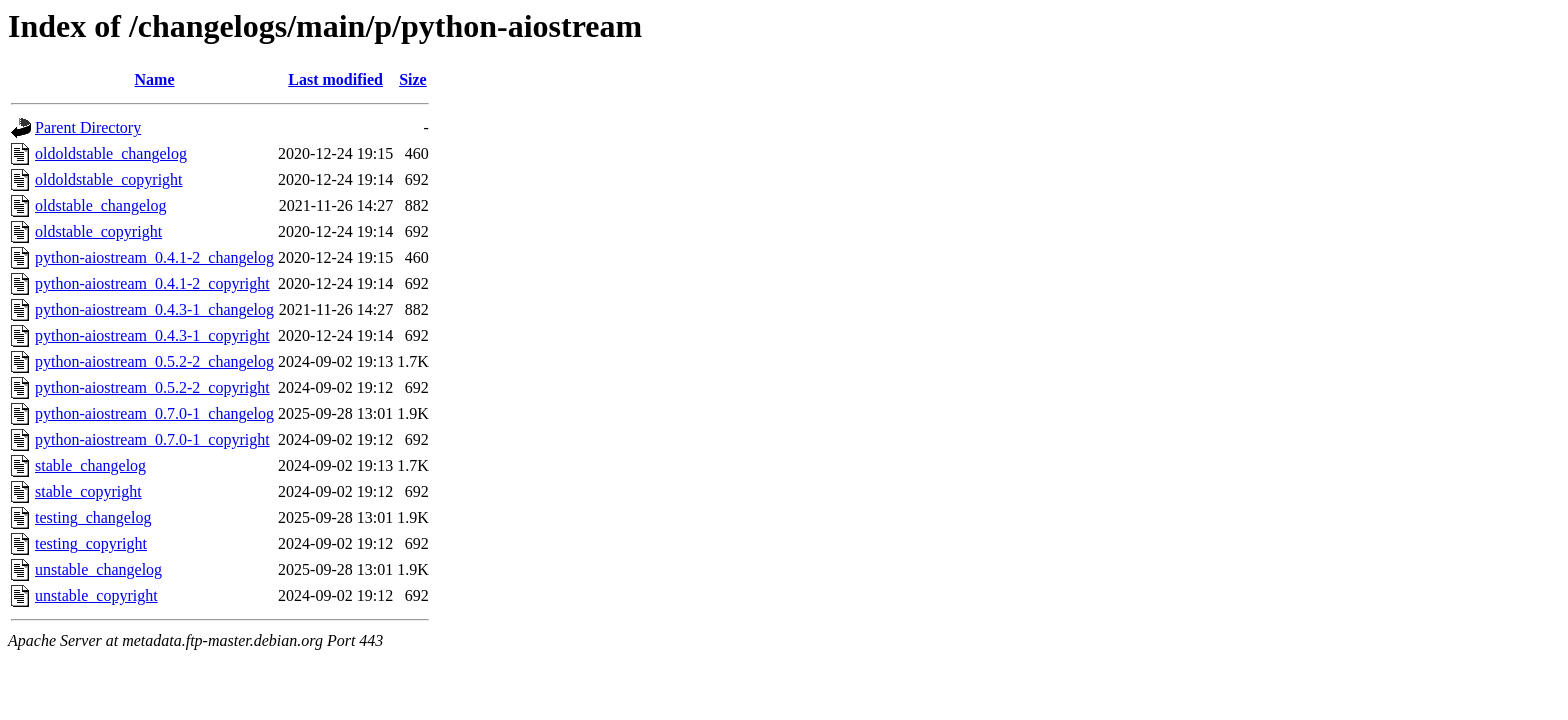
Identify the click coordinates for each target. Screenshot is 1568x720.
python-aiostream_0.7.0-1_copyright (152, 439)
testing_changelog (93, 517)
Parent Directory (88, 127)
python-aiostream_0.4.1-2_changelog (154, 257)
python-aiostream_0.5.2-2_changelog (154, 361)
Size (413, 79)
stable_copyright (88, 491)
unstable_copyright (96, 595)
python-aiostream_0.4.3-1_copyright (152, 335)
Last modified (335, 79)
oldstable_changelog (101, 205)
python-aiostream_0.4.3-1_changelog (154, 309)
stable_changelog (90, 465)
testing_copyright (91, 543)
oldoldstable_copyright (109, 179)
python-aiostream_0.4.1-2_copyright (152, 283)
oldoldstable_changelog (111, 153)
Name (155, 79)
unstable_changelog (98, 569)
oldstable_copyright (98, 231)
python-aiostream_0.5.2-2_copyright (152, 387)
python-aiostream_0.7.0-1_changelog (154, 413)
